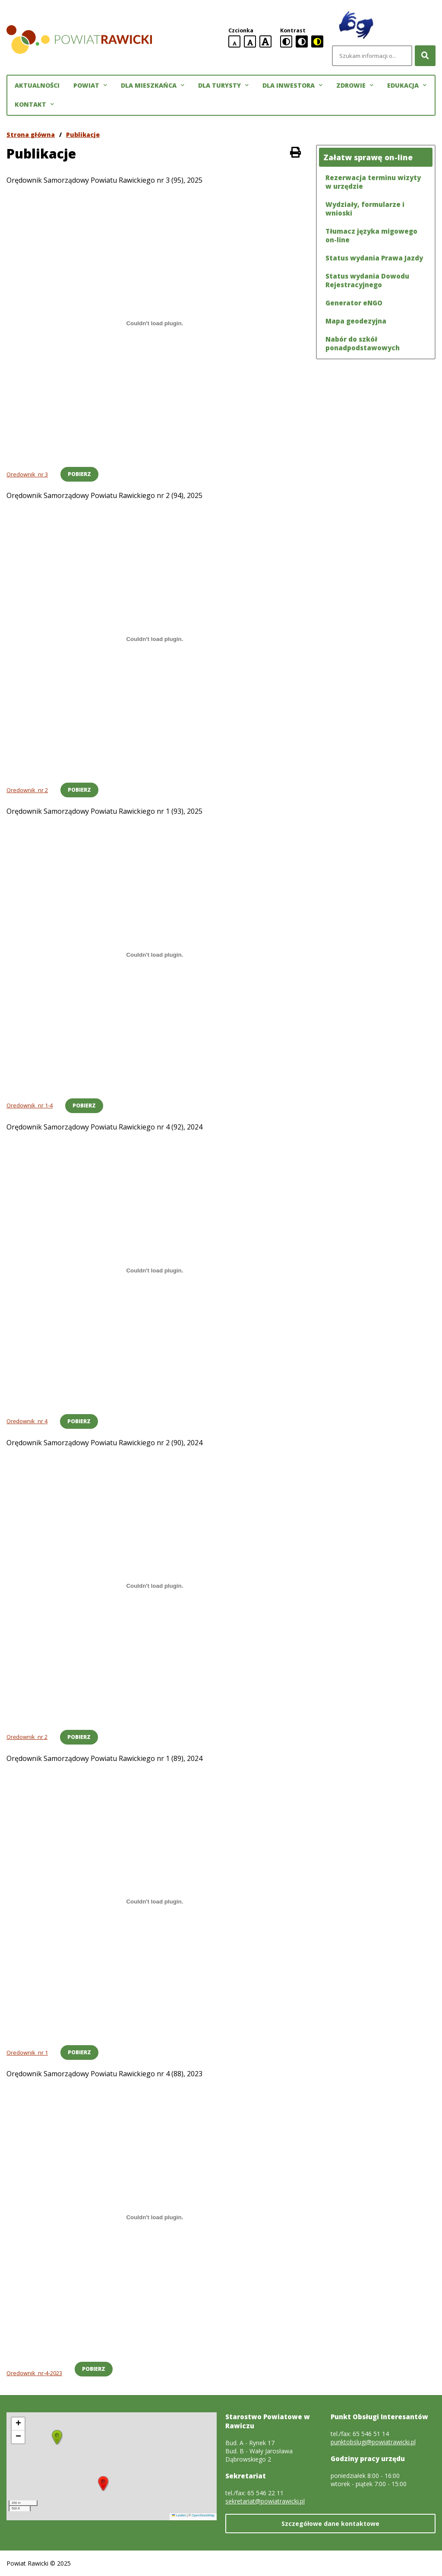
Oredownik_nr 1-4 (29, 1105)
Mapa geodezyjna (355, 321)
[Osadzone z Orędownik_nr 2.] (154, 1586)
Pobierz (79, 474)
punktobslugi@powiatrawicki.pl (373, 2442)
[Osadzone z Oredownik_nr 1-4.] (154, 954)
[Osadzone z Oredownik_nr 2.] (154, 638)
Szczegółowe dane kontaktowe (330, 2523)
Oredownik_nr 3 (27, 474)
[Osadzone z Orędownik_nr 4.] (154, 1270)
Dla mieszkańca (152, 85)
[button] (103, 2483)
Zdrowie (354, 85)
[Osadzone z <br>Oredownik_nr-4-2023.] (154, 2217)
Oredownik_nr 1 (27, 2052)
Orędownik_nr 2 (26, 1737)
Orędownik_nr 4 (26, 1421)
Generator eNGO (353, 302)
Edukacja (406, 85)
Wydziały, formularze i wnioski (364, 208)
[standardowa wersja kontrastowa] (286, 41)
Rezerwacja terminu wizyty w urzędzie (373, 181)
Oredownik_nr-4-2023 (34, 2373)
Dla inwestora (292, 85)
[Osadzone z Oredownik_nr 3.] (154, 323)
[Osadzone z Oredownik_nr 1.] (154, 1901)
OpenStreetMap (203, 2515)
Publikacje (83, 134)
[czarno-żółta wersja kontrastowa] (317, 41)
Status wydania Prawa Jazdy (374, 258)
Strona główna (30, 134)
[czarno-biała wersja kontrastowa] (302, 41)
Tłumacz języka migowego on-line (371, 235)
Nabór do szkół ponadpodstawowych (362, 343)
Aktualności (37, 85)
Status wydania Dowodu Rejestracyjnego (367, 280)
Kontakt (34, 104)
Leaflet (179, 2515)
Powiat (90, 85)
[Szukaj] (425, 55)
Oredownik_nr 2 (27, 790)
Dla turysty (223, 85)
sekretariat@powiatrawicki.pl (265, 2501)
